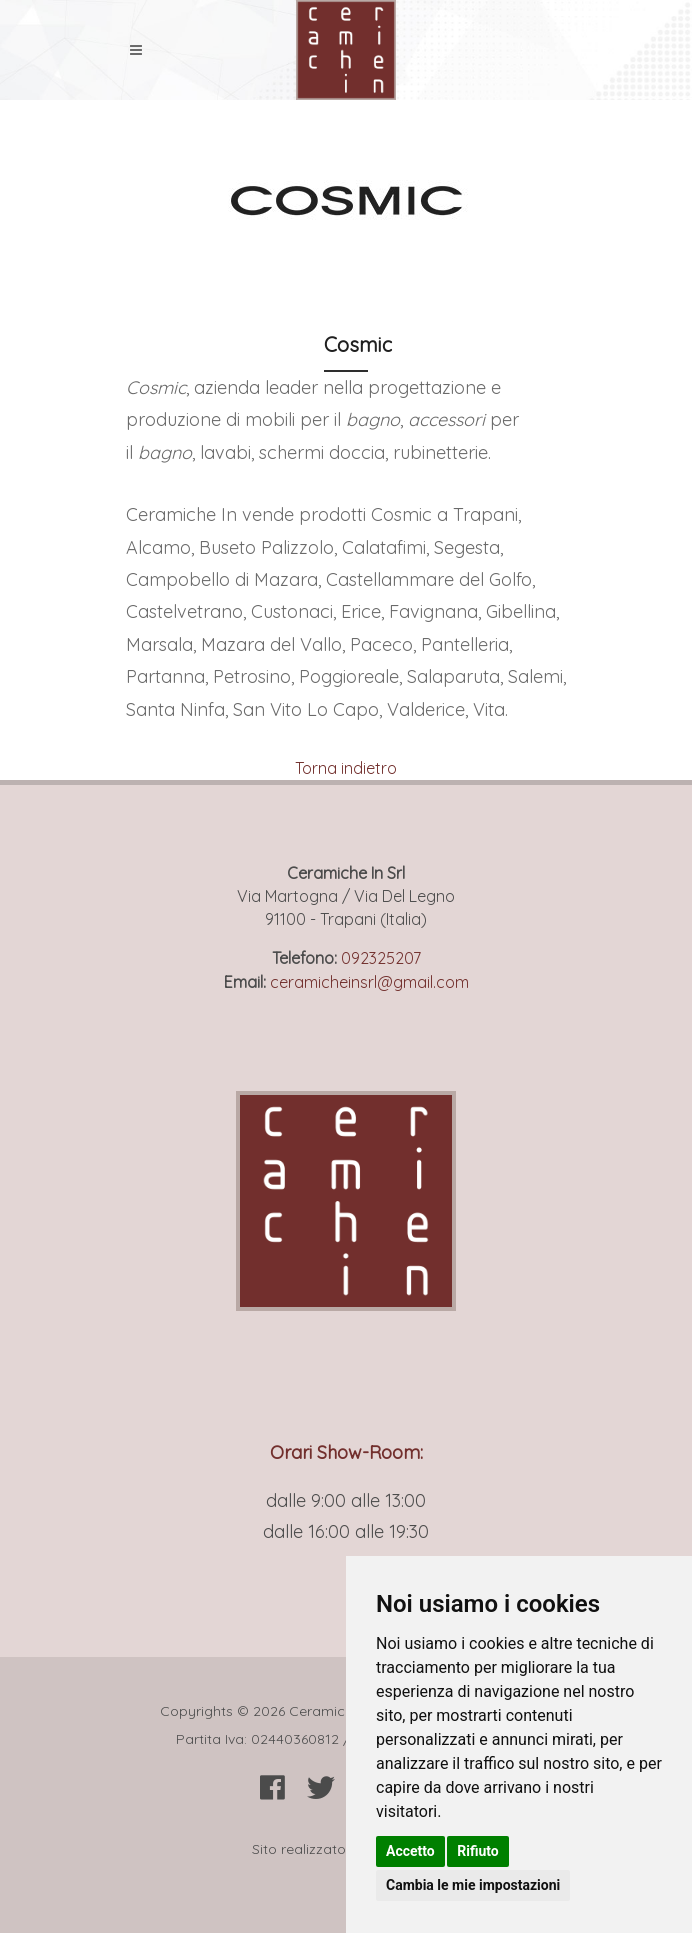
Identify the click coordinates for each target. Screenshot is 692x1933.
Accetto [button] (410, 1851)
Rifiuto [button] (478, 1851)
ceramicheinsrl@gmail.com (369, 982)
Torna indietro (346, 768)
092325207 (381, 958)
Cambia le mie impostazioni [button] (473, 1885)
